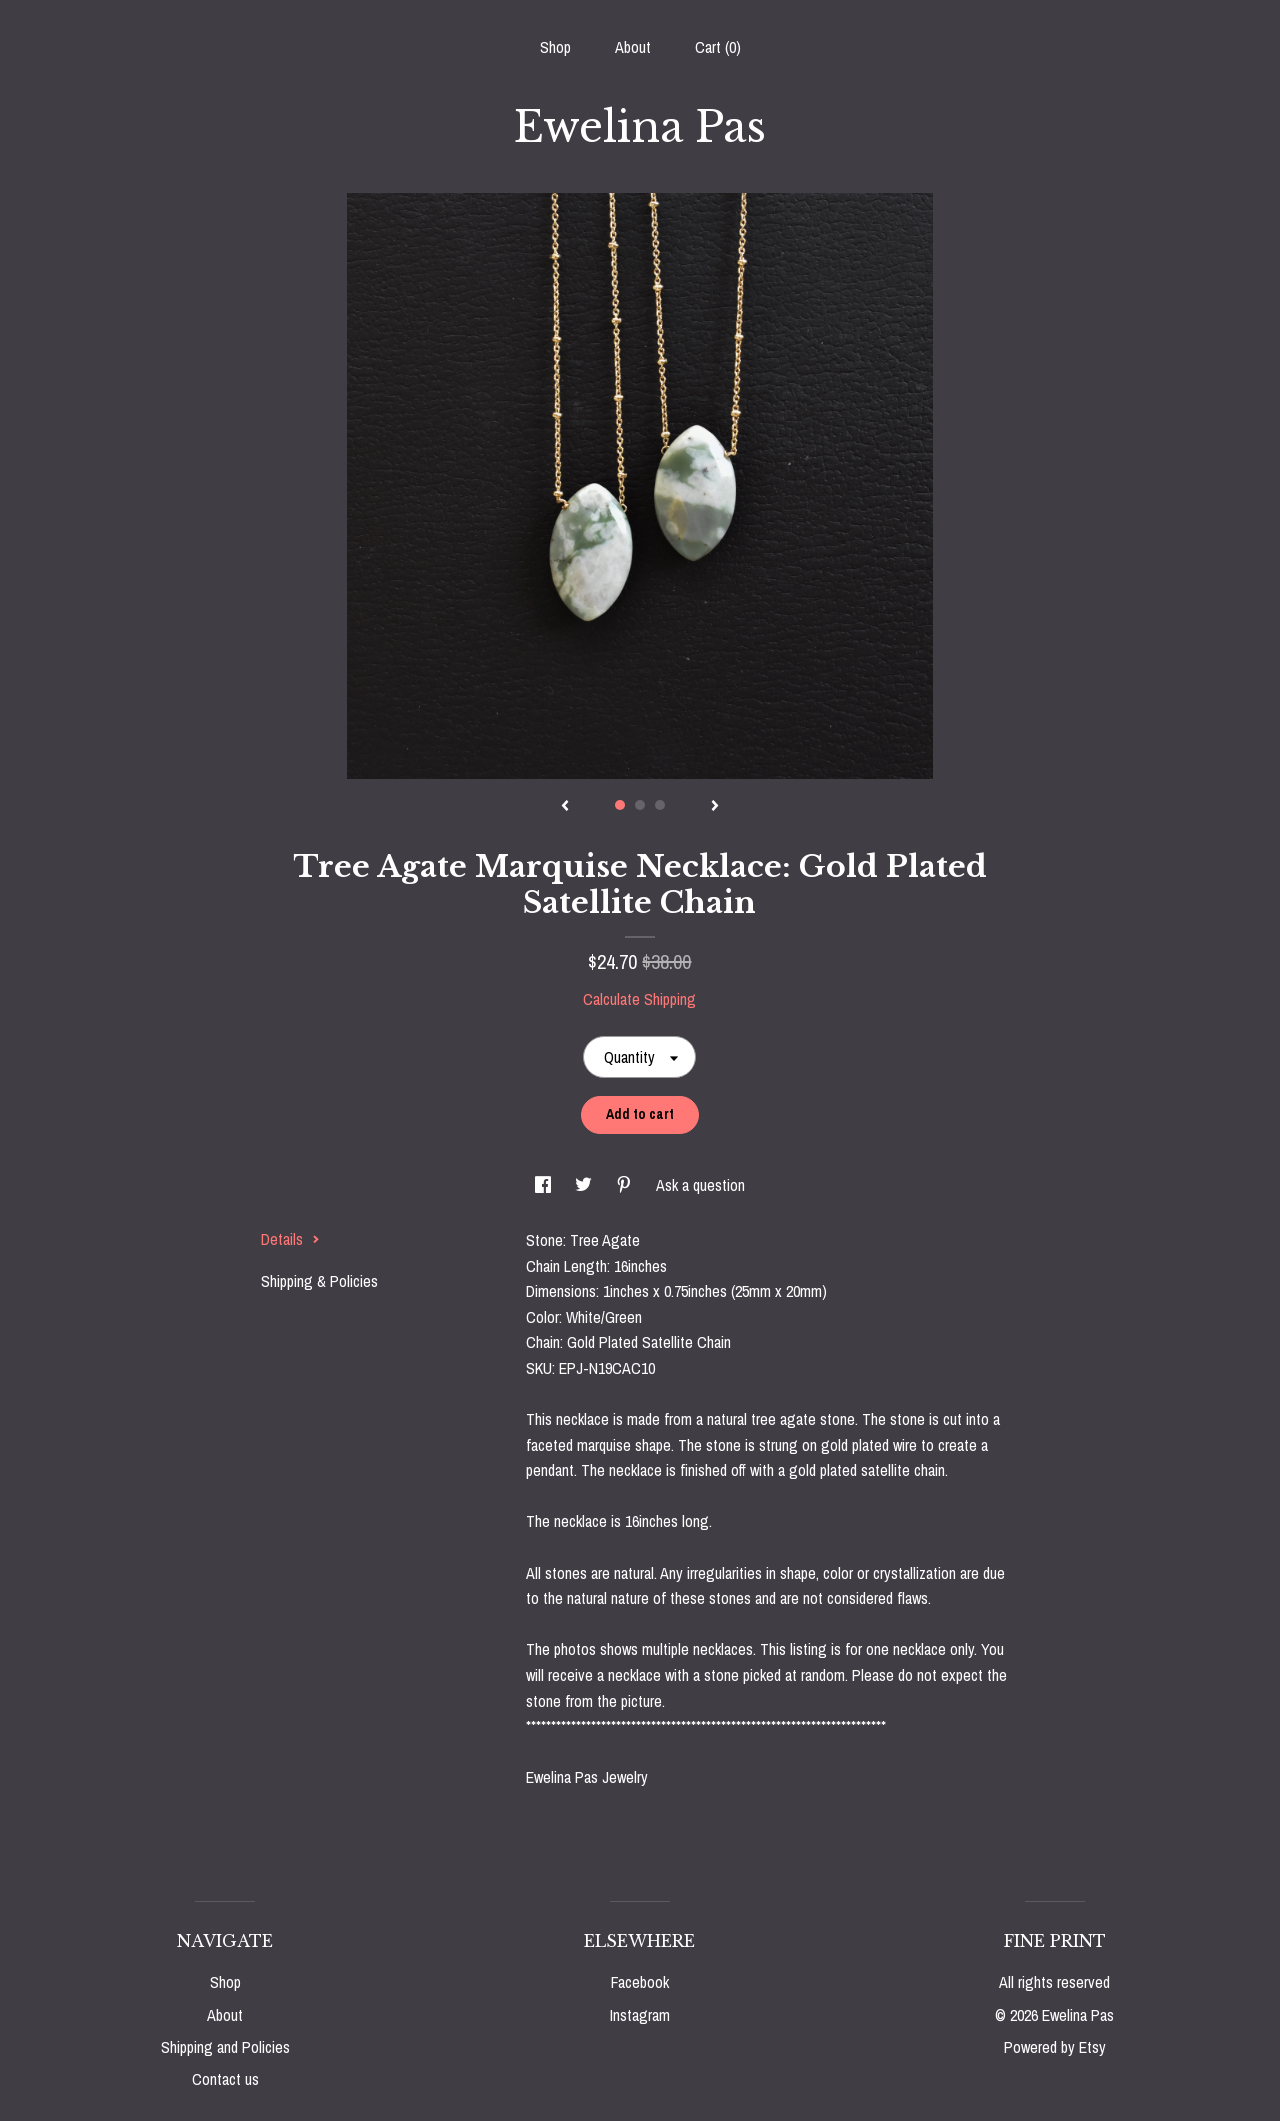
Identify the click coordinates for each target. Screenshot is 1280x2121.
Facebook (640, 1982)
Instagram (640, 2015)
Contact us (225, 2079)
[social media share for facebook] (545, 1185)
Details (290, 1239)
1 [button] (620, 805)
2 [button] (640, 805)
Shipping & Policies (319, 1281)
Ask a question (700, 1185)
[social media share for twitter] (585, 1185)
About (633, 47)
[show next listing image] (715, 807)
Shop (555, 47)
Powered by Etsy (1055, 2047)
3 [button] (660, 805)
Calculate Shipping (639, 999)
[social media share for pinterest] (626, 1185)
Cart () (718, 47)
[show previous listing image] (565, 807)
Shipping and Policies (225, 2047)
